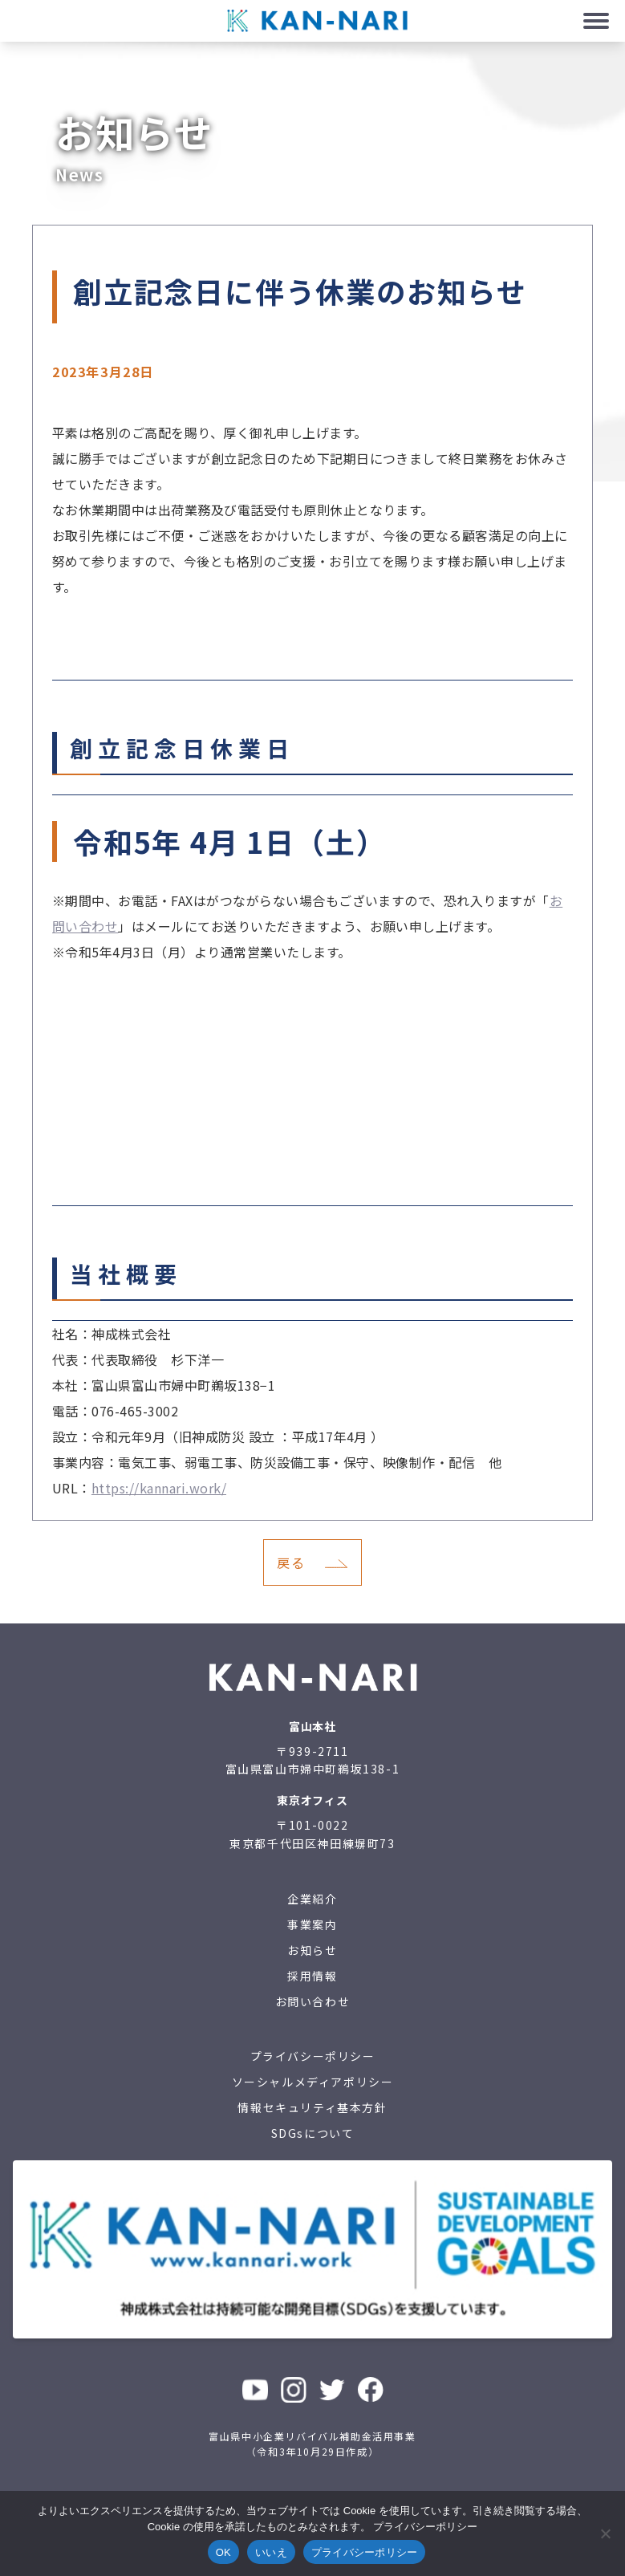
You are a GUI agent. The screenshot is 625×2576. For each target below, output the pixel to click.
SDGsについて (313, 2133)
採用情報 (312, 1976)
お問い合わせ (313, 2001)
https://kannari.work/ (158, 1487)
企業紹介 (312, 1899)
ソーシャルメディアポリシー (313, 2082)
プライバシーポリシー (312, 2056)
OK (223, 2552)
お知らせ (312, 1950)
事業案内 (312, 1924)
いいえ (271, 2552)
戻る (291, 1562)
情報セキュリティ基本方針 (312, 2107)
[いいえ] (605, 2533)
